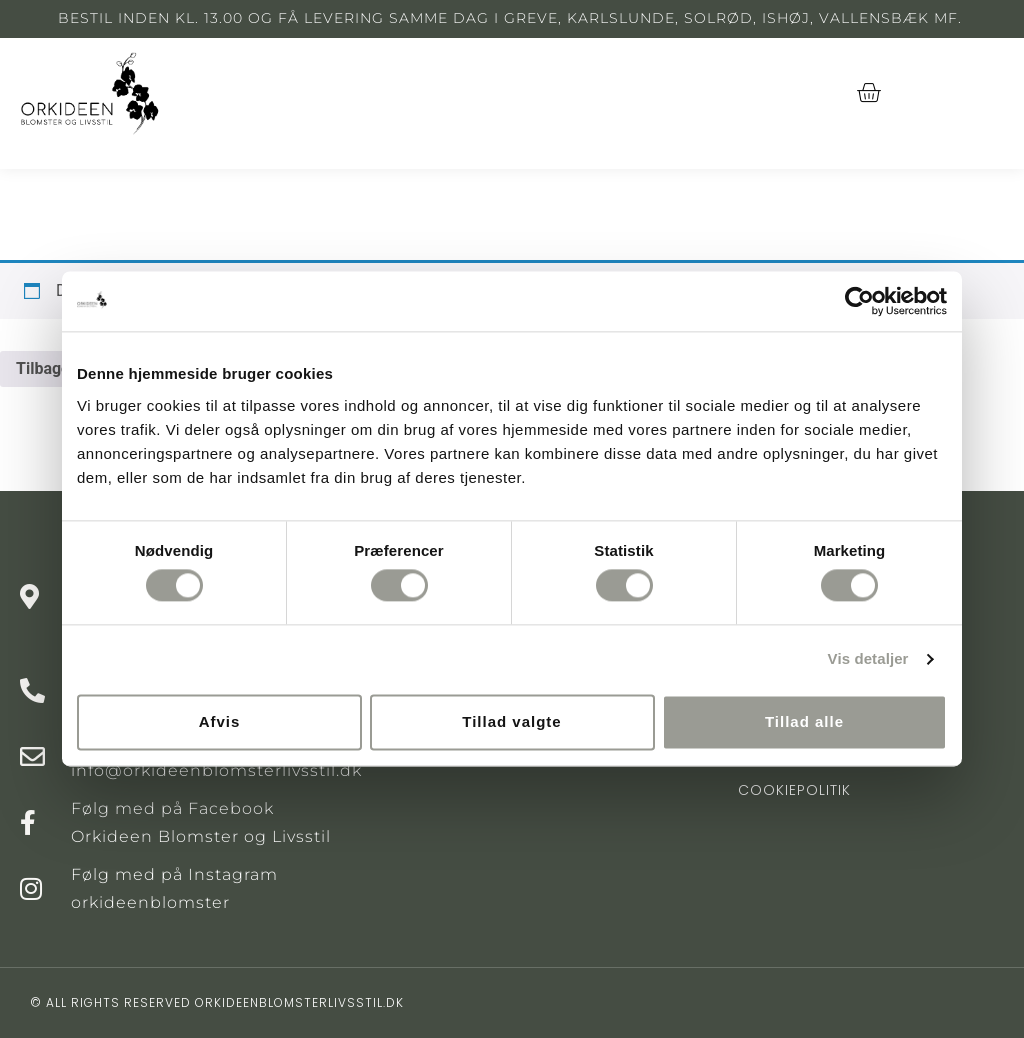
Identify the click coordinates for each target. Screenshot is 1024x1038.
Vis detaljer (868, 659)
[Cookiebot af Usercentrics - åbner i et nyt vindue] (859, 301)
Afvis (220, 721)
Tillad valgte (511, 721)
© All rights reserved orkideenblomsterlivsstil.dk (217, 1002)
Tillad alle (804, 721)
